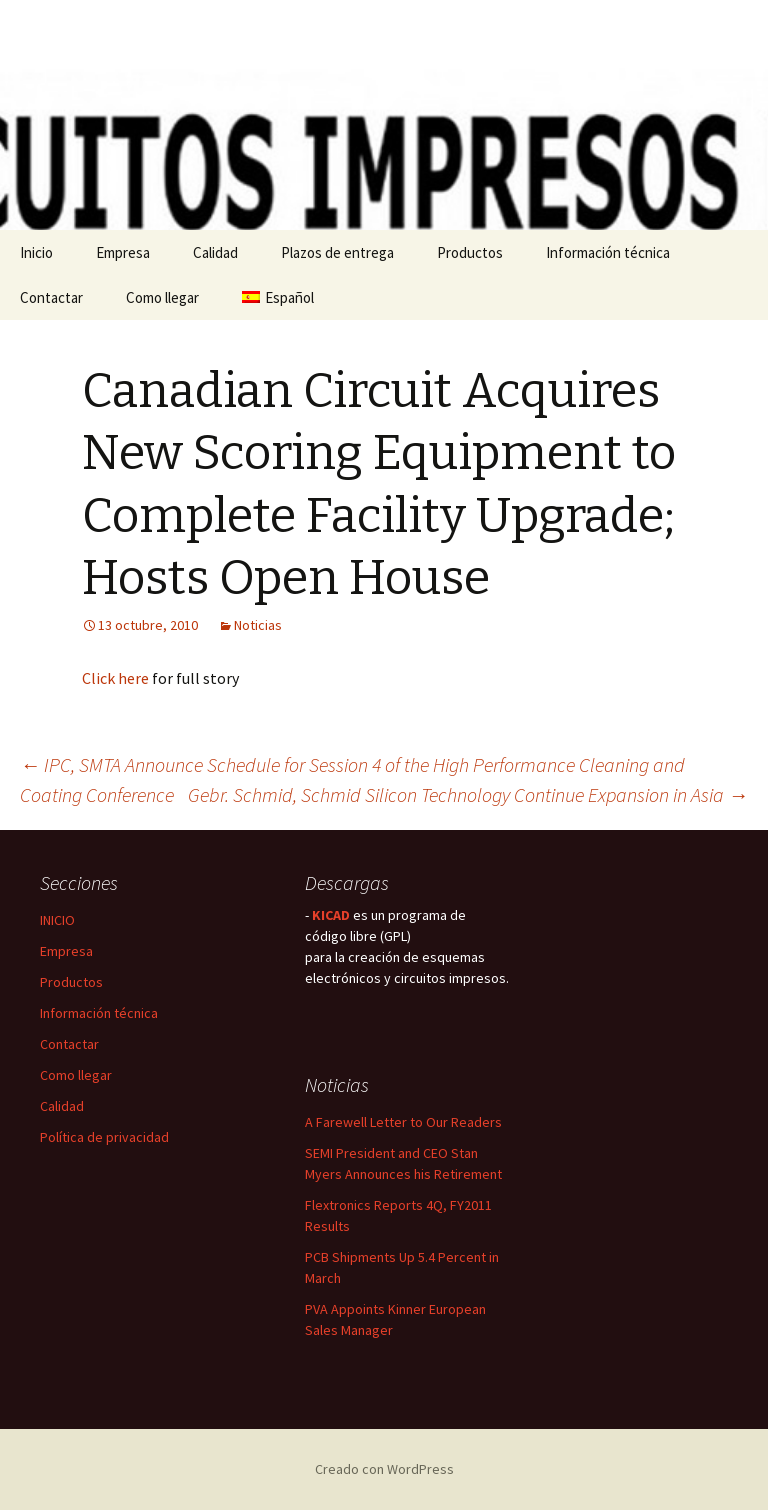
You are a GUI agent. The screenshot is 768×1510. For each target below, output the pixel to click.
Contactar (51, 297)
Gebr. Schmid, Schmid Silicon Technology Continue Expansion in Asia (468, 794)
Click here (115, 678)
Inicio (36, 252)
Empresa (123, 252)
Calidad (215, 252)
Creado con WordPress (384, 1469)
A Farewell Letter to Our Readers (403, 1122)
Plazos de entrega (337, 252)
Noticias (258, 625)
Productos (470, 252)
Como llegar (162, 297)
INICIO (57, 920)
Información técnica (608, 252)
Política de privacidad (104, 1137)
